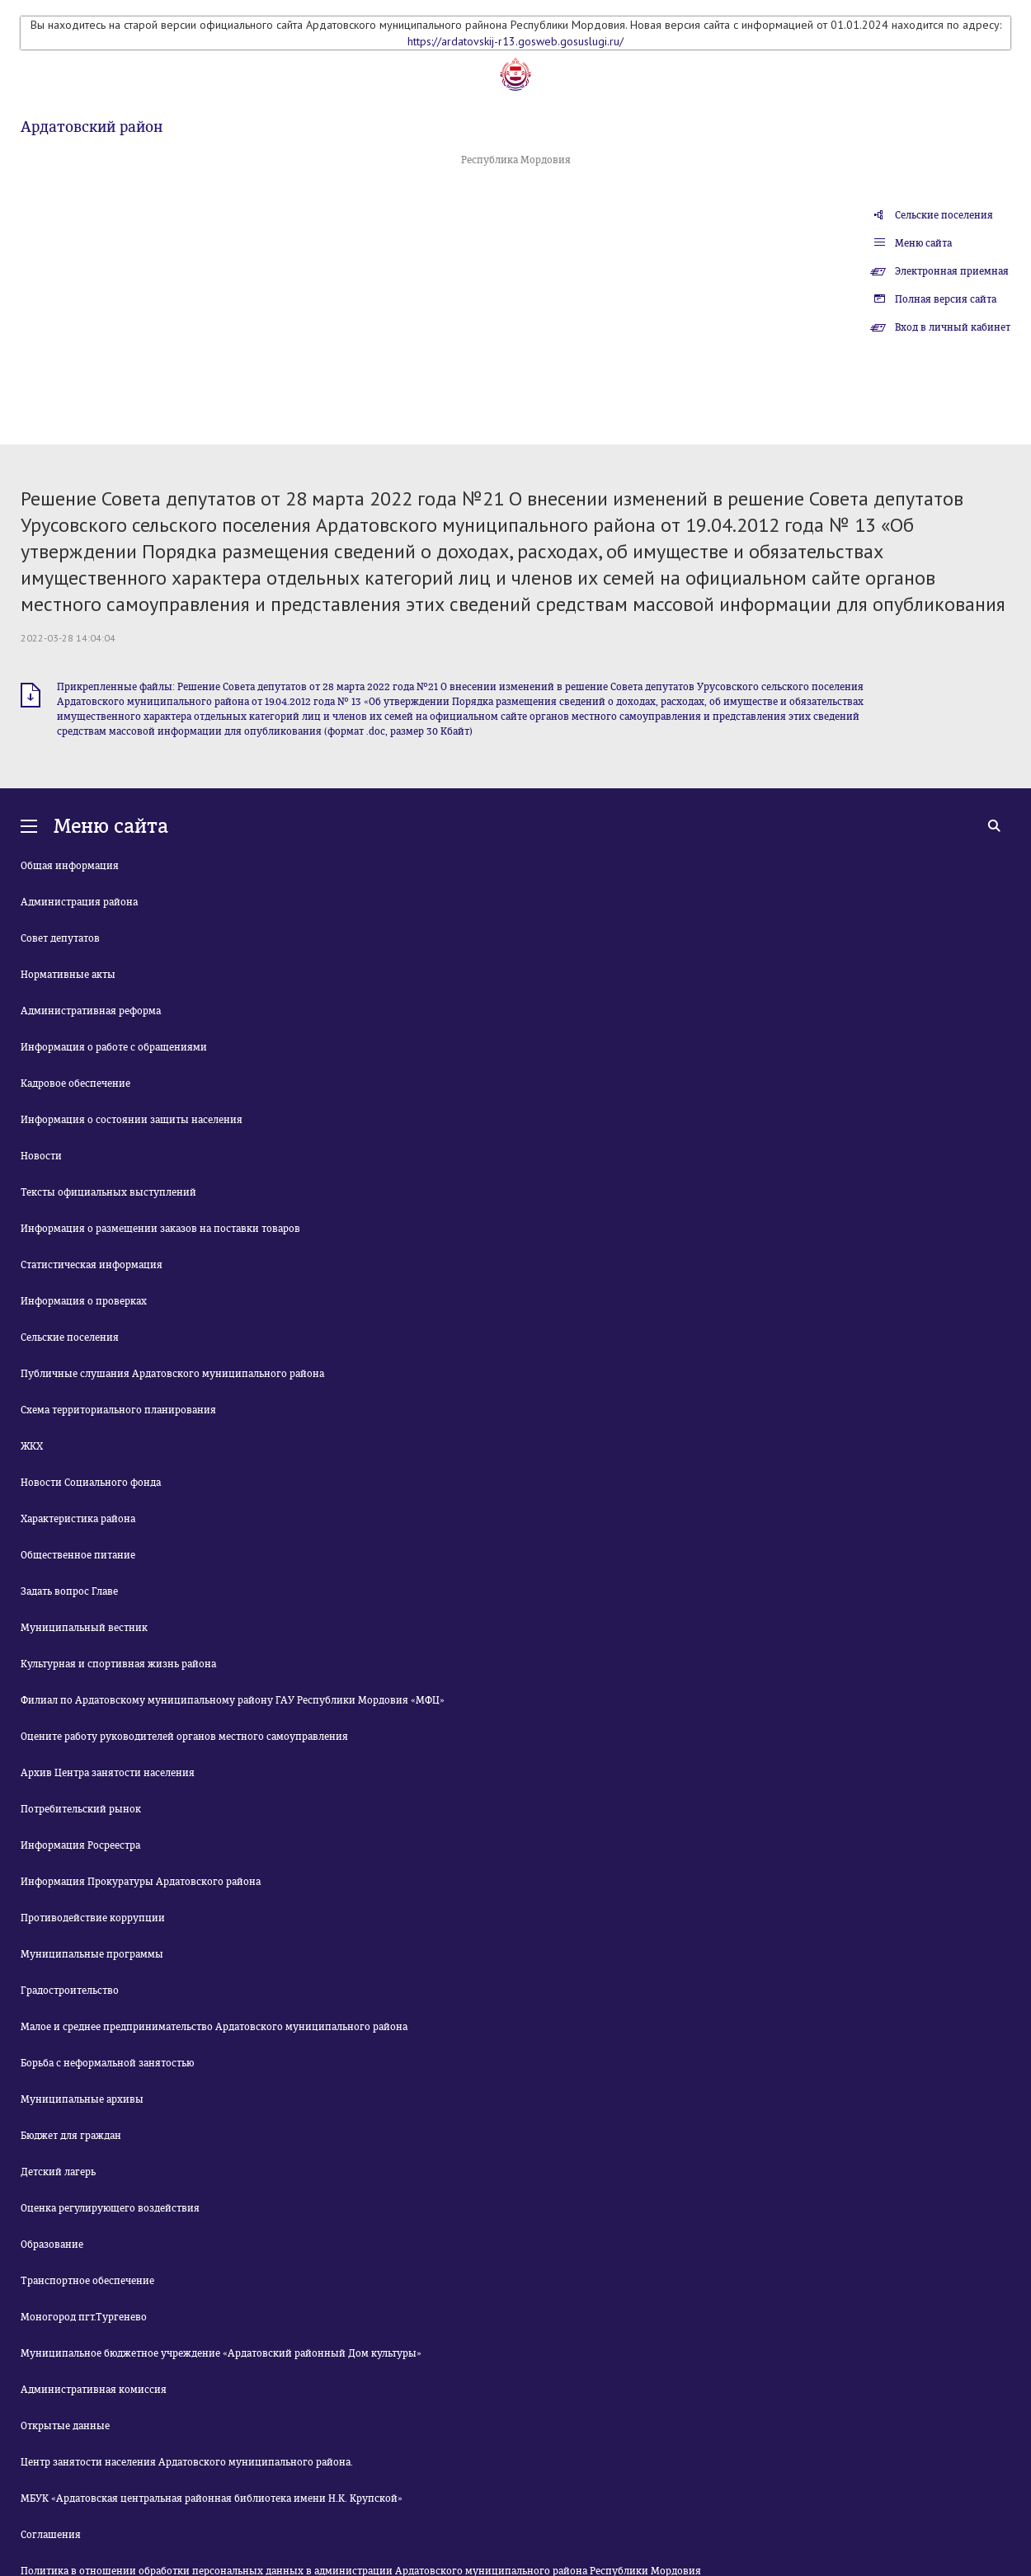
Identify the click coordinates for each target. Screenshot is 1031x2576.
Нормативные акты (68, 974)
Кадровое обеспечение (75, 1083)
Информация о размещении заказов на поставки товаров (160, 1228)
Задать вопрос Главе (69, 1591)
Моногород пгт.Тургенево (84, 2317)
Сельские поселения (944, 215)
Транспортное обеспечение (87, 2281)
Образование (52, 2244)
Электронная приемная (952, 271)
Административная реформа (91, 1011)
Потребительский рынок (81, 1809)
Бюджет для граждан (71, 2135)
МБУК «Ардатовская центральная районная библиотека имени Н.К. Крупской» (212, 2498)
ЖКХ (32, 1446)
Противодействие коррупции (93, 1918)
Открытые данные (65, 2426)
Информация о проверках (84, 1301)
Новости (41, 1156)
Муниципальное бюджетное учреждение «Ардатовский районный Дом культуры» (221, 2353)
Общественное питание (78, 1555)
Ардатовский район (91, 127)
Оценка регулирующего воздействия (110, 2208)
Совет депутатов (60, 938)
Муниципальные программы (92, 1954)
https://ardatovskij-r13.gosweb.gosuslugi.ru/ (515, 41)
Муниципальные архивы (82, 2099)
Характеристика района (78, 1519)
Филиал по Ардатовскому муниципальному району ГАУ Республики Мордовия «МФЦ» (233, 1700)
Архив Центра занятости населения (108, 1773)
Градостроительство (70, 1990)
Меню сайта (923, 243)
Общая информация (70, 866)
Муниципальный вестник (84, 1628)
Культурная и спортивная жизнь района (118, 1664)
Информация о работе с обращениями (114, 1047)
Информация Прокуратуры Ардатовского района (141, 1881)
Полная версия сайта (945, 299)
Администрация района (79, 902)
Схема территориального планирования (118, 1410)
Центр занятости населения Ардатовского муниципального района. (187, 2462)
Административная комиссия (94, 2389)
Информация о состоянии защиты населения (131, 1120)
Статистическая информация (91, 1265)
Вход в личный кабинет (952, 327)
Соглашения (51, 2535)
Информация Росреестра (80, 1845)
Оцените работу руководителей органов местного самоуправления (184, 1736)
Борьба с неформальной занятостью (107, 2063)
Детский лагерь (58, 2172)
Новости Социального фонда (91, 1482)
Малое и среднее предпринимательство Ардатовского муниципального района (214, 2027)
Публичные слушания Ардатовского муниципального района (172, 1374)
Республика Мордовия (516, 160)
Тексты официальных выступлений (108, 1192)
